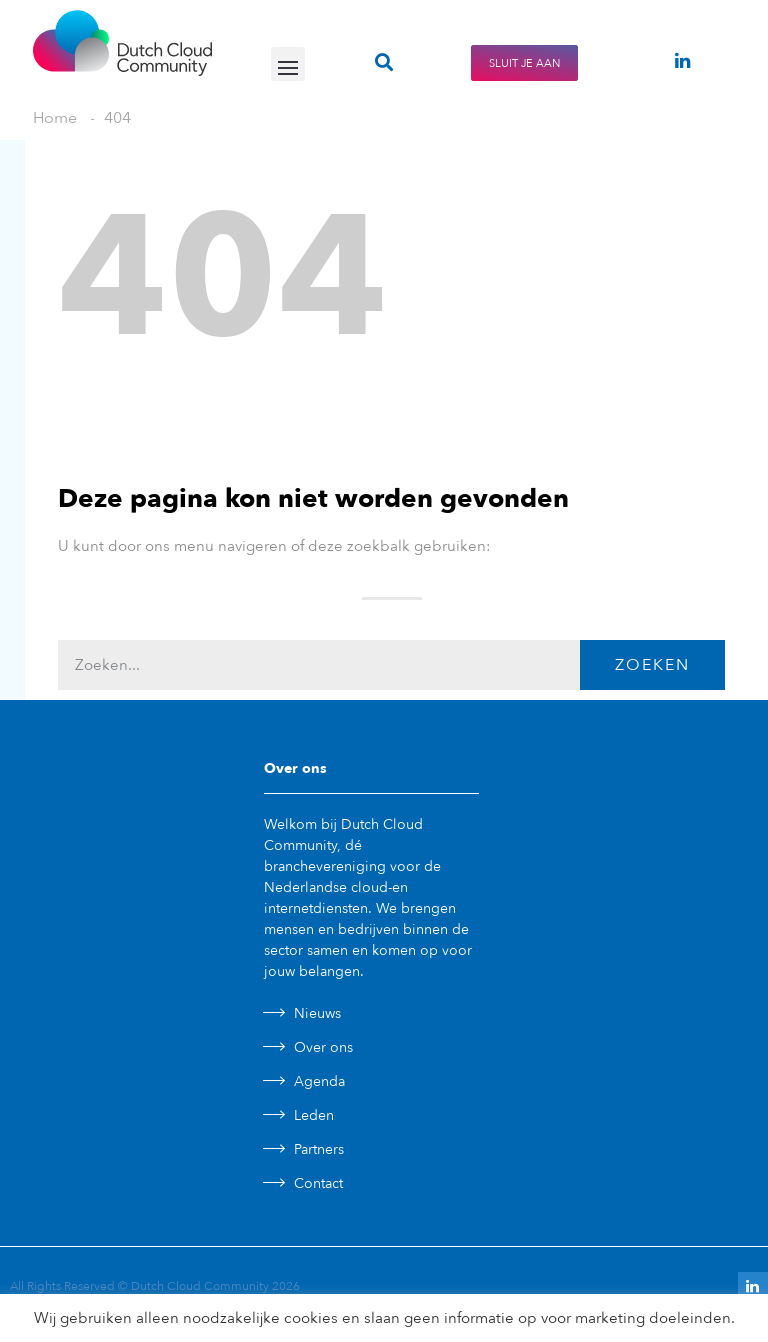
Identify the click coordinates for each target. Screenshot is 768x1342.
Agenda (319, 1081)
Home (55, 118)
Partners (319, 1149)
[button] (288, 64)
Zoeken (652, 665)
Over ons (323, 1047)
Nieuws (317, 1013)
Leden (314, 1115)
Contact (318, 1183)
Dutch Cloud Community (200, 1286)
